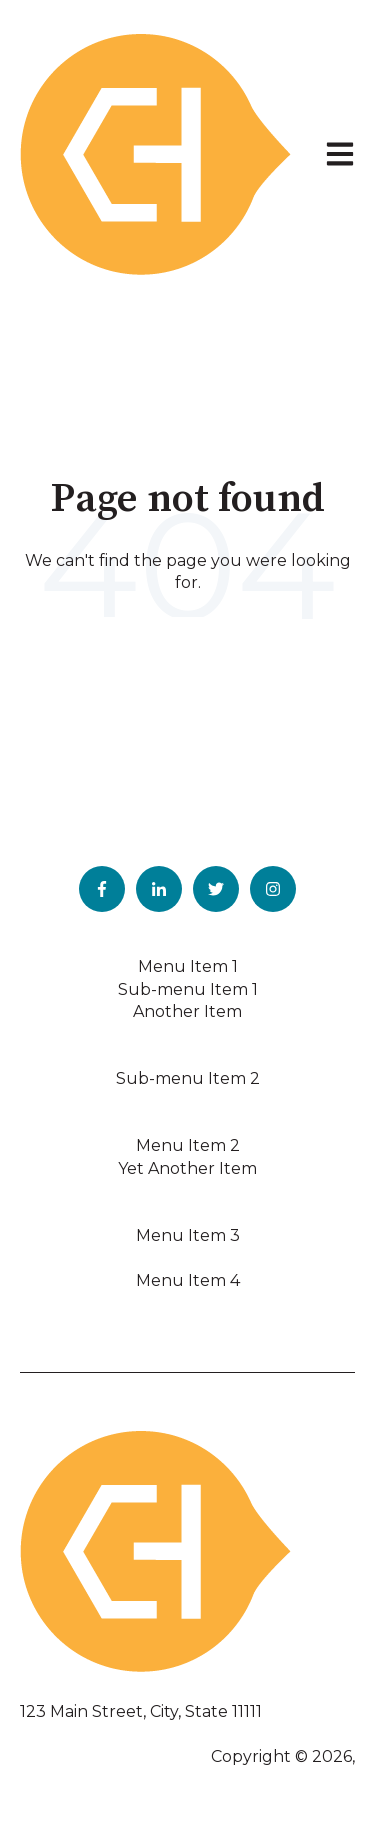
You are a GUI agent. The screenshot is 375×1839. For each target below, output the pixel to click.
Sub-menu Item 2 (188, 1078)
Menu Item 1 (188, 966)
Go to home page (188, 638)
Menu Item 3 (188, 1235)
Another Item (187, 1011)
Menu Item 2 (188, 1145)
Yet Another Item (187, 1168)
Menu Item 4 (188, 1280)
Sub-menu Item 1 (188, 989)
